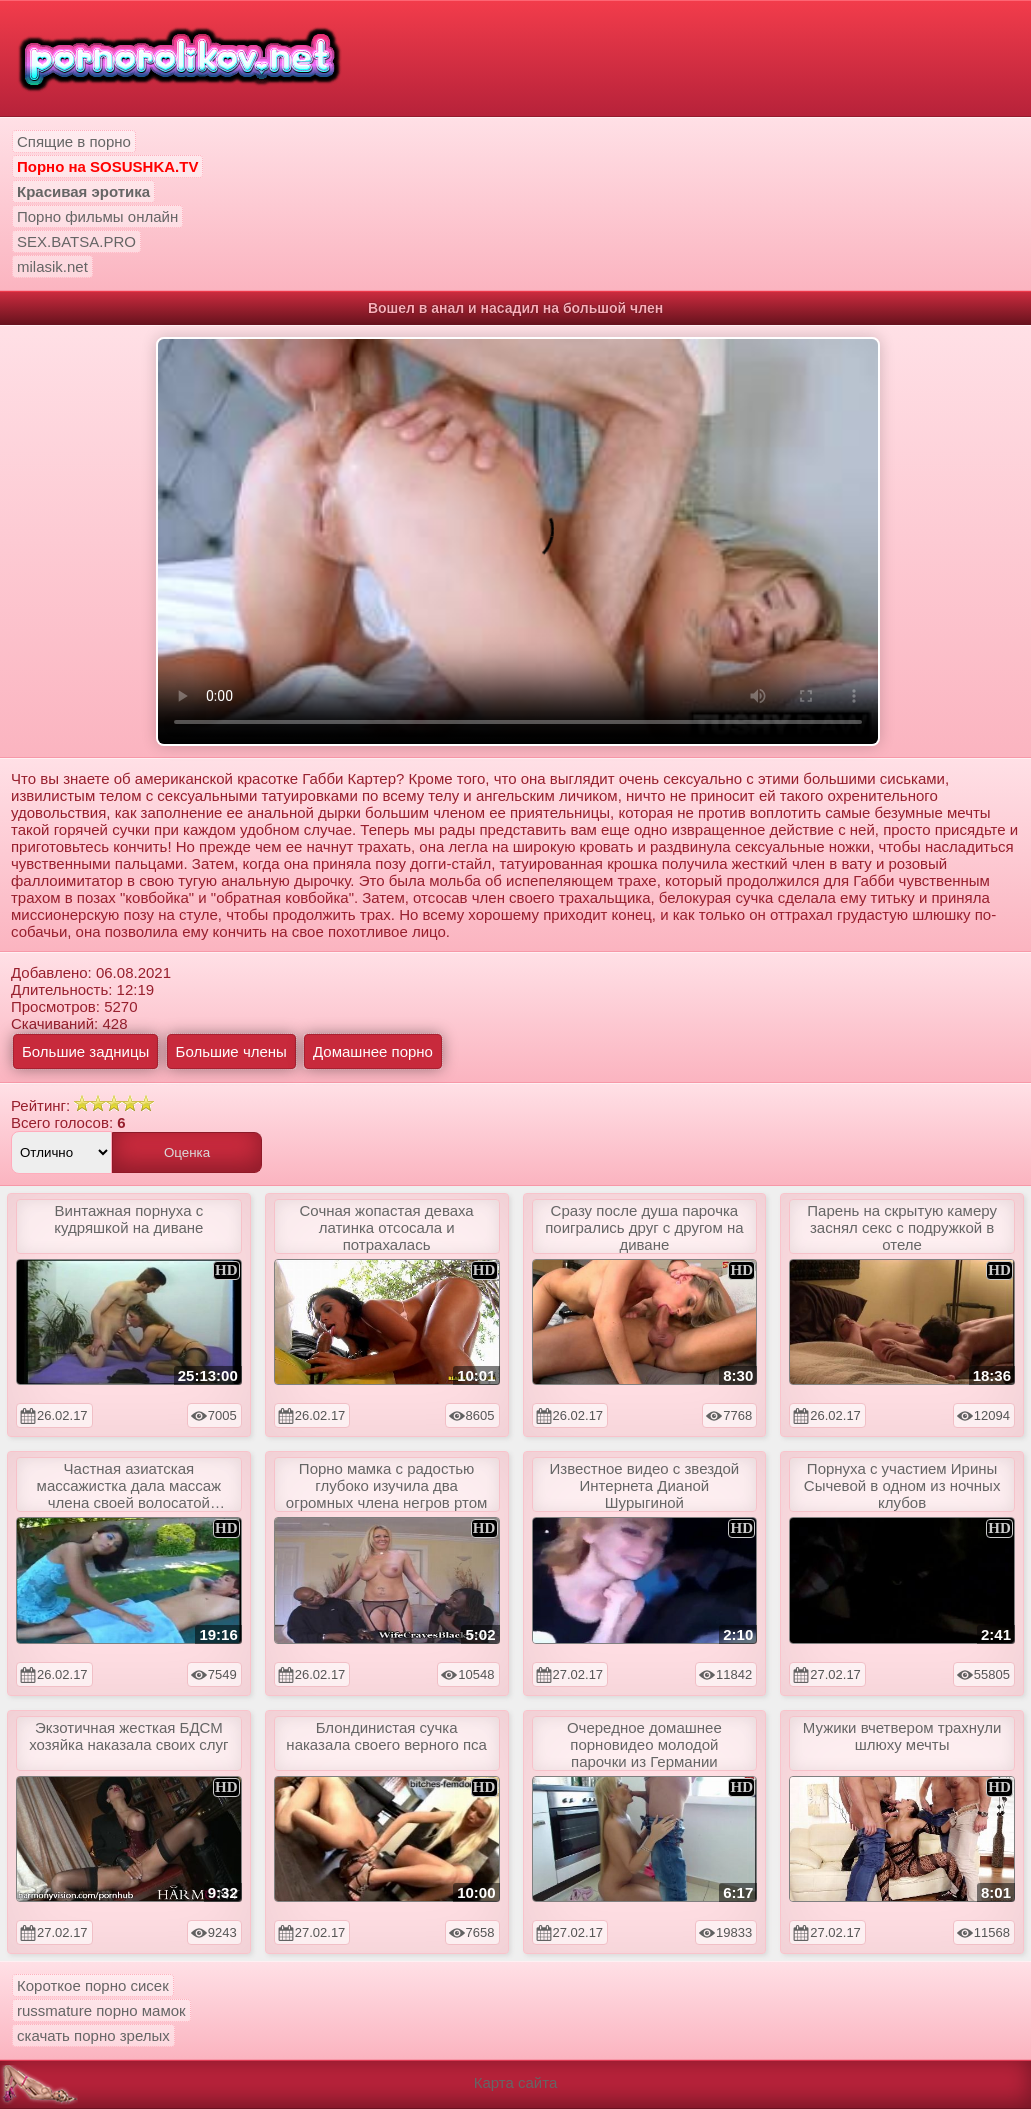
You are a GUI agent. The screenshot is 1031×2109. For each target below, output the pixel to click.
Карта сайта (516, 2082)
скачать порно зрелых (93, 2035)
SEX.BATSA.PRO (76, 241)
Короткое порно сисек (93, 1985)
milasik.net (52, 266)
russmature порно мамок (101, 2010)
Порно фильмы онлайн (97, 216)
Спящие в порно (74, 141)
